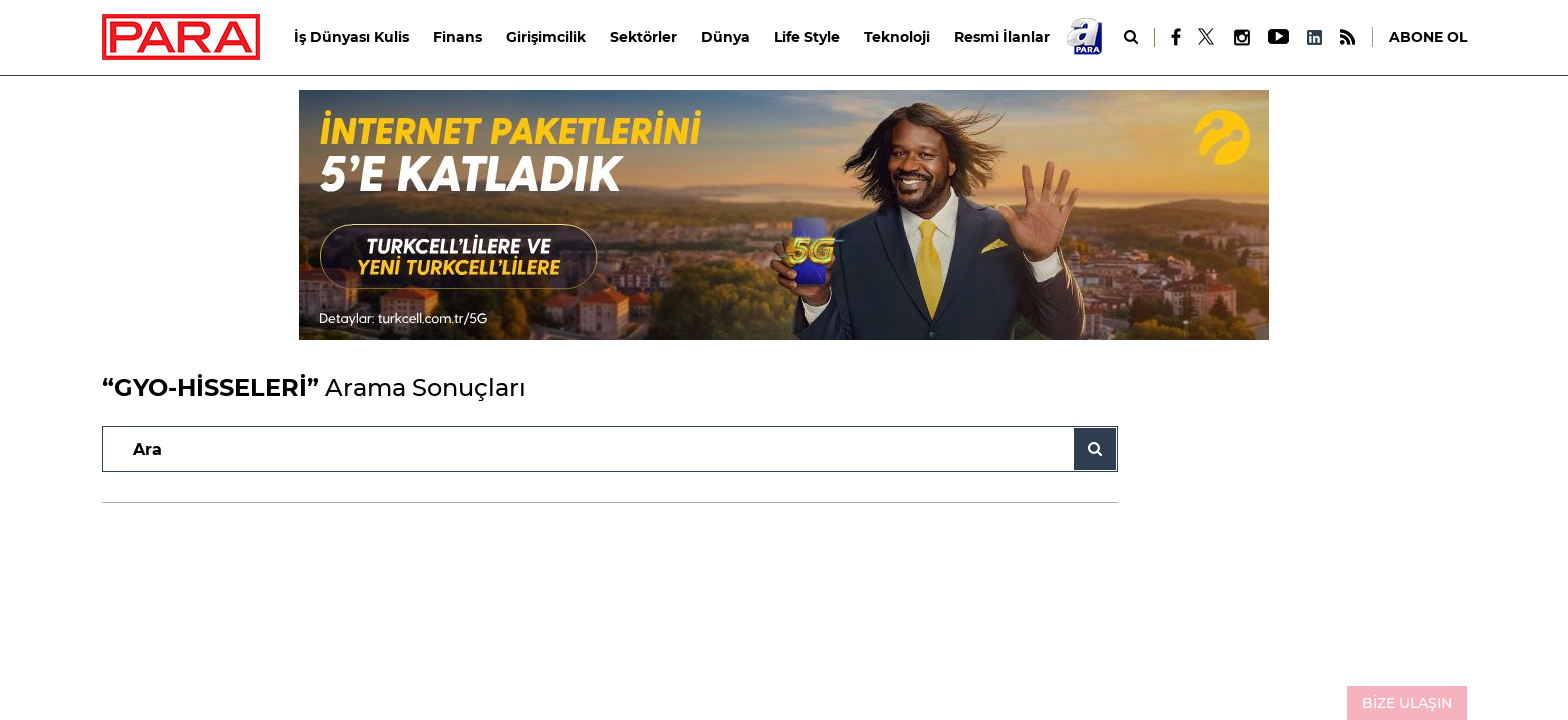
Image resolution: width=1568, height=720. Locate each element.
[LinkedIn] (1314, 37)
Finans (457, 37)
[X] (1207, 37)
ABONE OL (1428, 37)
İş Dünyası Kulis (351, 37)
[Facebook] (1176, 37)
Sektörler (643, 37)
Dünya (725, 37)
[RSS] (1347, 37)
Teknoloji (897, 37)
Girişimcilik (546, 37)
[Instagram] (1241, 37)
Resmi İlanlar (1002, 37)
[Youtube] (1277, 37)
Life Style (807, 37)
